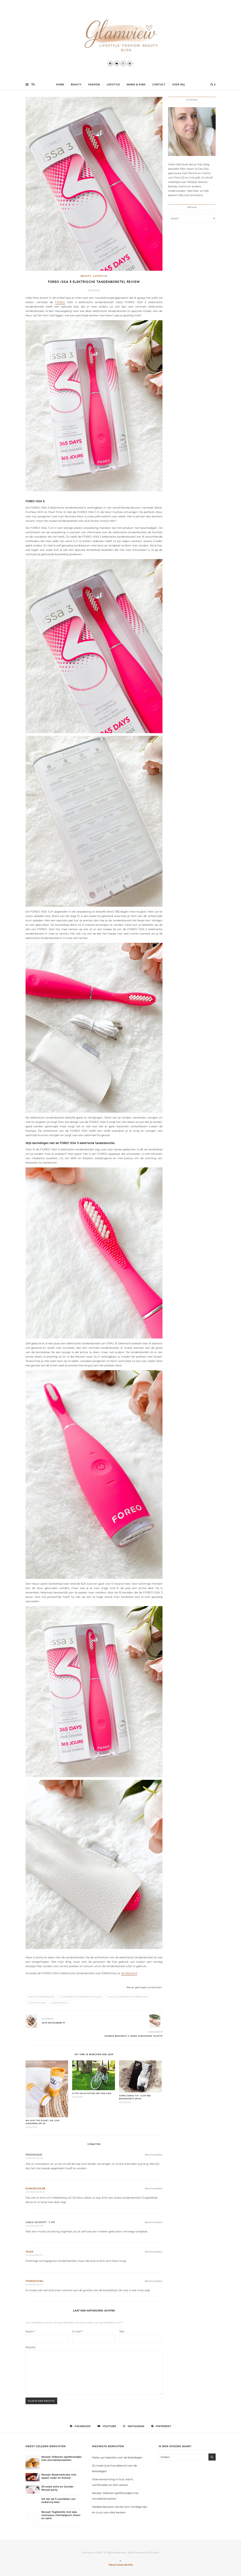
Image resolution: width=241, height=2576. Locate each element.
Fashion (94, 84)
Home (60, 84)
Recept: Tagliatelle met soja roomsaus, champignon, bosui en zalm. (60, 2515)
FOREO (60, 302)
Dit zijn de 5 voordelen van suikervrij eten (58, 2500)
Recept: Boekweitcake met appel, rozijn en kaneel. (58, 2476)
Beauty (76, 84)
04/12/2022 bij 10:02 (35, 2226)
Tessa (30, 2251)
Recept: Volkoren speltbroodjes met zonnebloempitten (61, 2458)
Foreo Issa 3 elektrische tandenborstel (127, 1996)
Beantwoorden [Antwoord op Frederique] (153, 2154)
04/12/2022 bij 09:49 (35, 2192)
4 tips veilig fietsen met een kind (91, 2093)
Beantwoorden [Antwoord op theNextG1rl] (153, 2281)
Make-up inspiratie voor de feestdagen (117, 2457)
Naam (30, 2331)
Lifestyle (113, 84)
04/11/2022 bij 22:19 (34, 2158)
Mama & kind (136, 84)
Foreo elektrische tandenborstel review (81, 1996)
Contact (159, 84)
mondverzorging (37, 2002)
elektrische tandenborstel (41, 1996)
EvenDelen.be (36, 2188)
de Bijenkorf (129, 1973)
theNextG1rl (35, 2281)
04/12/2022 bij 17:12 (34, 2255)
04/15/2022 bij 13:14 (34, 2284)
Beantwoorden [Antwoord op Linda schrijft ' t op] (153, 2222)
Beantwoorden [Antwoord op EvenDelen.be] (153, 2188)
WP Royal (153, 2552)
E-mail (77, 2331)
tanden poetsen (59, 2002)
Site (121, 2331)
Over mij (178, 84)
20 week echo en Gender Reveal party (57, 2488)
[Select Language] (192, 218)
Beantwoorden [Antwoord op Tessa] (153, 2251)
